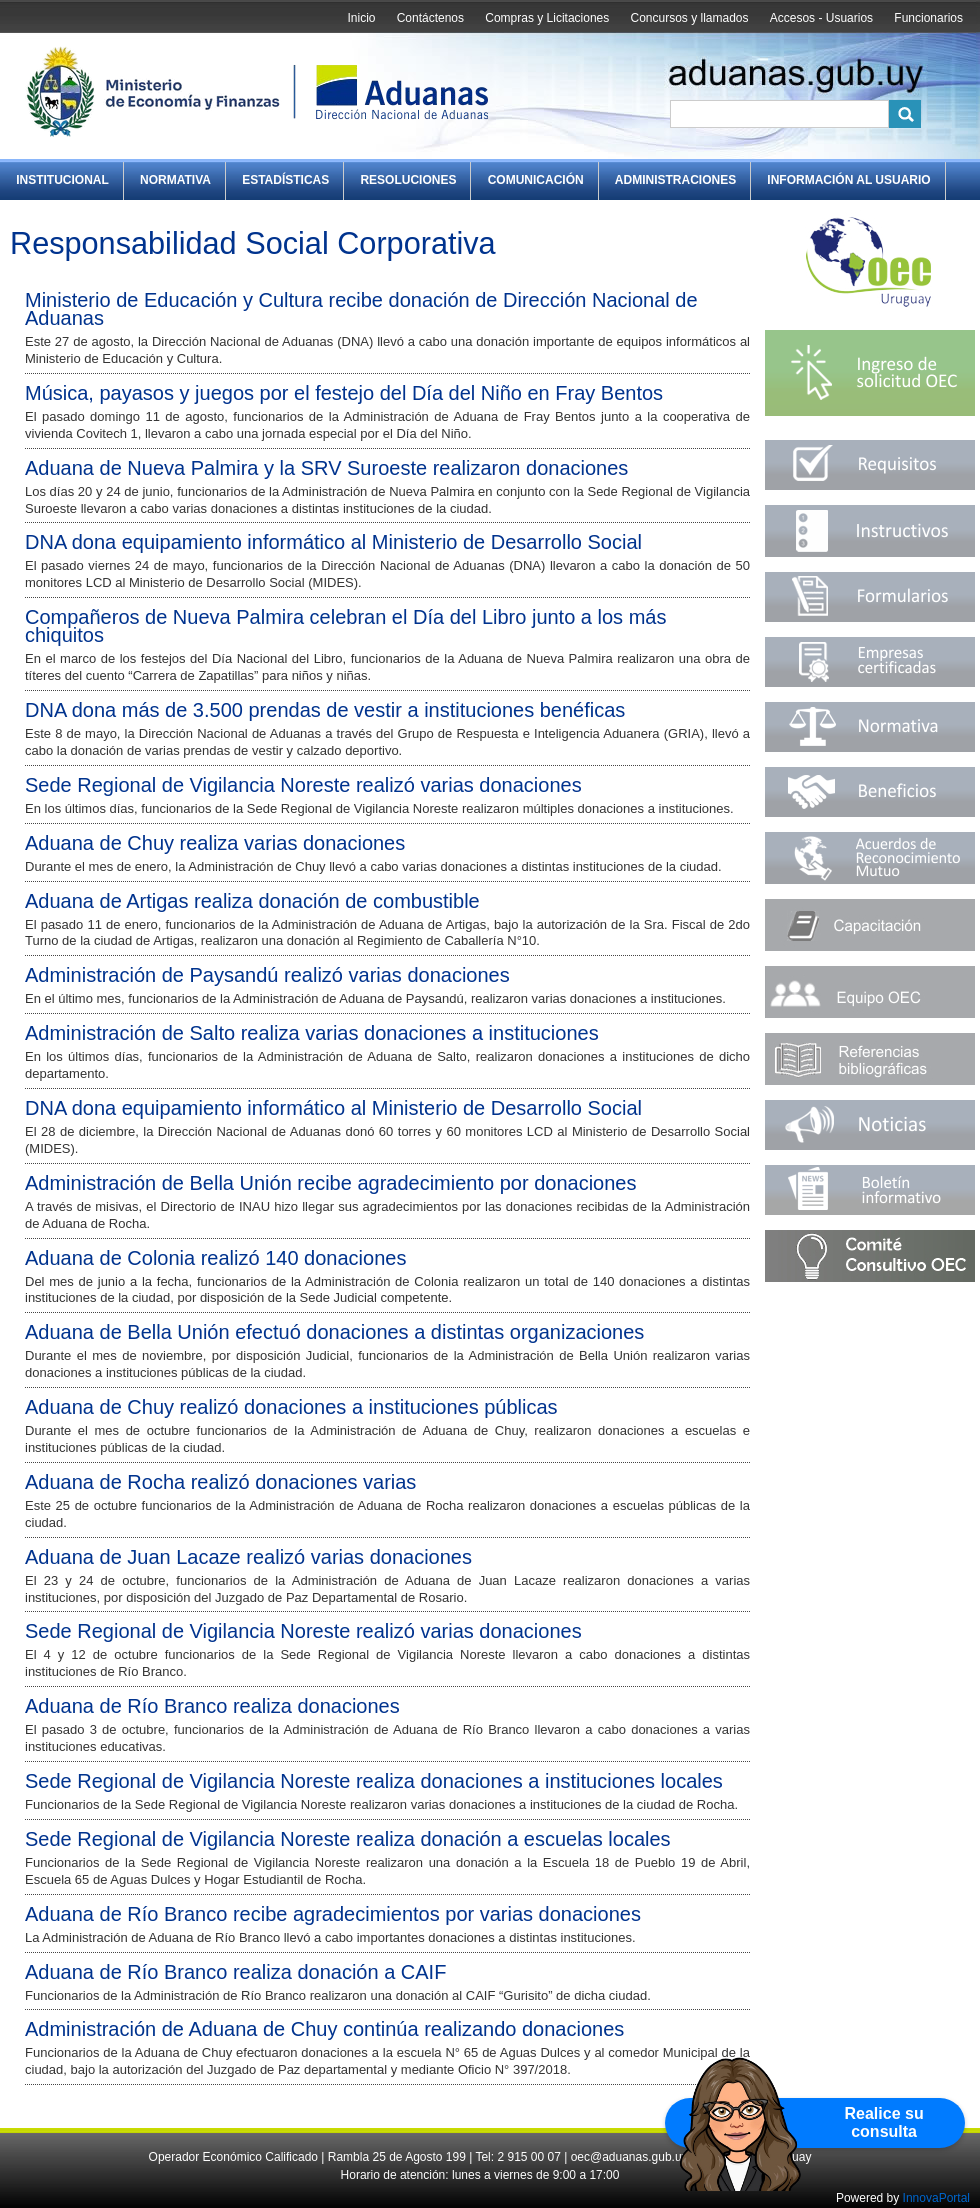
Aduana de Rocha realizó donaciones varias (220, 1482)
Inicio (361, 18)
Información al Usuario (848, 180)
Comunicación (536, 180)
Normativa (175, 180)
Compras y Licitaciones (547, 18)
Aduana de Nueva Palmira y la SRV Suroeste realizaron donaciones (326, 468)
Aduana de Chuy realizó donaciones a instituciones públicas (291, 1407)
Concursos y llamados (689, 18)
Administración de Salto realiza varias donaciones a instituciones (312, 1033)
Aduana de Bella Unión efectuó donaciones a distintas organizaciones (334, 1332)
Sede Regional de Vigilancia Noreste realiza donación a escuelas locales (348, 1839)
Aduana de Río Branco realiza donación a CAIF (235, 1972)
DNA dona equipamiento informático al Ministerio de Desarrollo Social (333, 542)
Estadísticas (285, 180)
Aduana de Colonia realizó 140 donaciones (215, 1258)
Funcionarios (928, 18)
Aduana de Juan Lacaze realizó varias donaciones (248, 1557)
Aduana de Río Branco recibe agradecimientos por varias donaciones (333, 1914)
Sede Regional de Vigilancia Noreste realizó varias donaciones (303, 785)
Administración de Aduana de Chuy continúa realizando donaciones (324, 2029)
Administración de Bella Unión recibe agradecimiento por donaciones (330, 1183)
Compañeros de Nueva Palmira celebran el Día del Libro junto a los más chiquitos (345, 626)
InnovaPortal (936, 2198)
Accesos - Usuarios (821, 18)
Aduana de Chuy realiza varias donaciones (215, 843)
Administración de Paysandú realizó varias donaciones (267, 975)
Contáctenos (430, 18)
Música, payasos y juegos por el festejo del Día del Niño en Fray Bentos (344, 393)
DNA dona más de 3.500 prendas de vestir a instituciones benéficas (325, 710)
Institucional (62, 180)
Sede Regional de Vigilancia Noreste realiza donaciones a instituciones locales (374, 1781)
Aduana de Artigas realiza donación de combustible (252, 901)
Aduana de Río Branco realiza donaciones (212, 1706)
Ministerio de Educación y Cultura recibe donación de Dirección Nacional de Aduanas (361, 309)
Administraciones (675, 180)
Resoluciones (408, 180)
